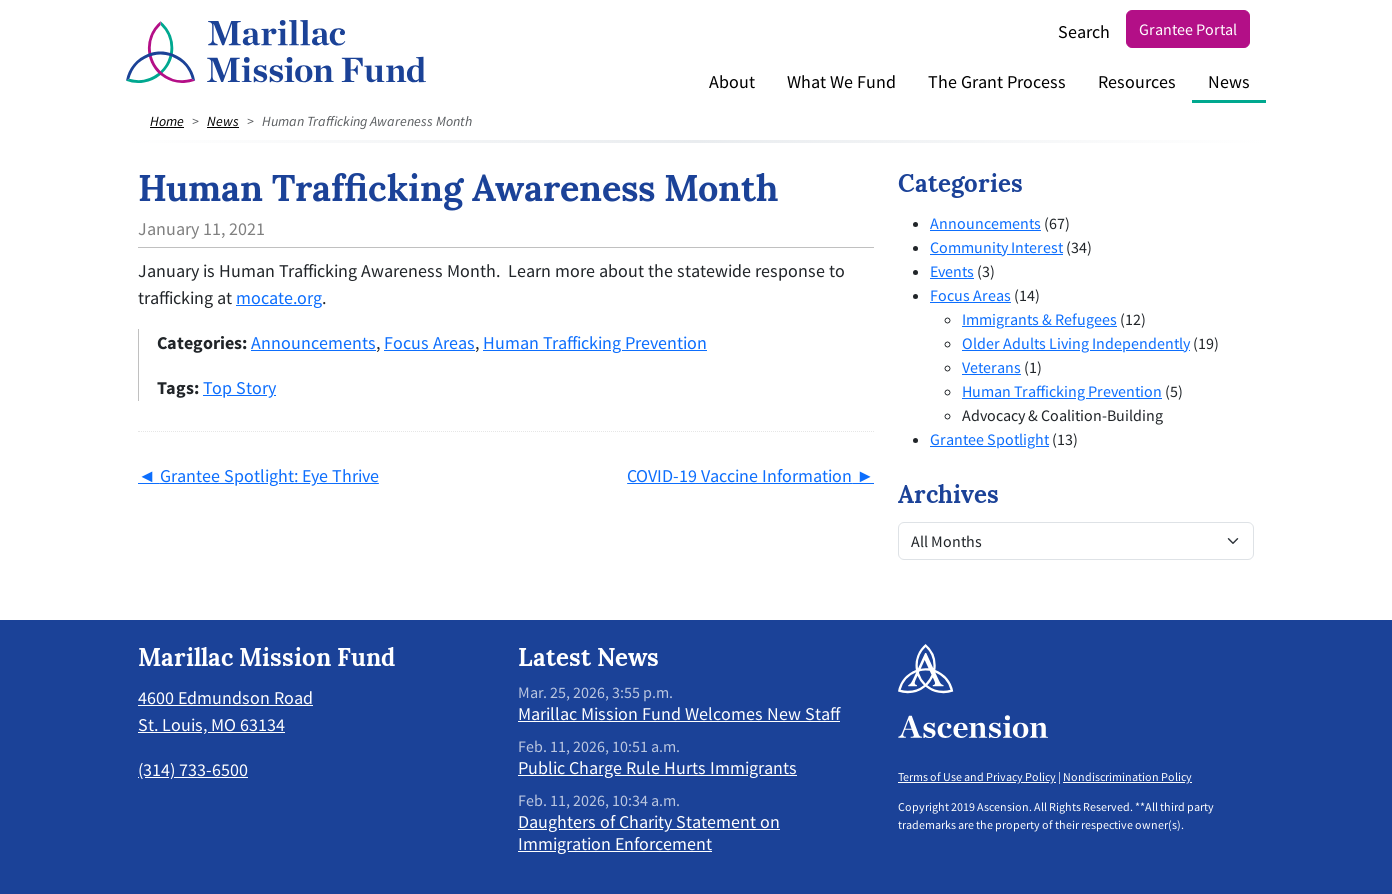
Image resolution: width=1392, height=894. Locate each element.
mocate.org (279, 297)
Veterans (991, 367)
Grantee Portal (1188, 29)
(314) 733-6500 (193, 769)
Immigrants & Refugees (1039, 319)
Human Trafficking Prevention (595, 342)
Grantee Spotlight (989, 439)
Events (952, 271)
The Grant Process (997, 81)
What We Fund (841, 81)
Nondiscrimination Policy (1127, 776)
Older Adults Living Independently (1076, 343)
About (732, 81)
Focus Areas (429, 342)
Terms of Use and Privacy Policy (977, 776)
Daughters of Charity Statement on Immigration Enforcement (649, 832)
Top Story (239, 387)
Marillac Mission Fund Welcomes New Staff (679, 713)
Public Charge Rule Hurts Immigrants (657, 767)
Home (167, 121)
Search (1084, 31)
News (1229, 81)
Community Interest (996, 247)
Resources (1137, 81)
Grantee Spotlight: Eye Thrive (269, 475)
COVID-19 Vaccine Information (739, 475)
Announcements (313, 342)
